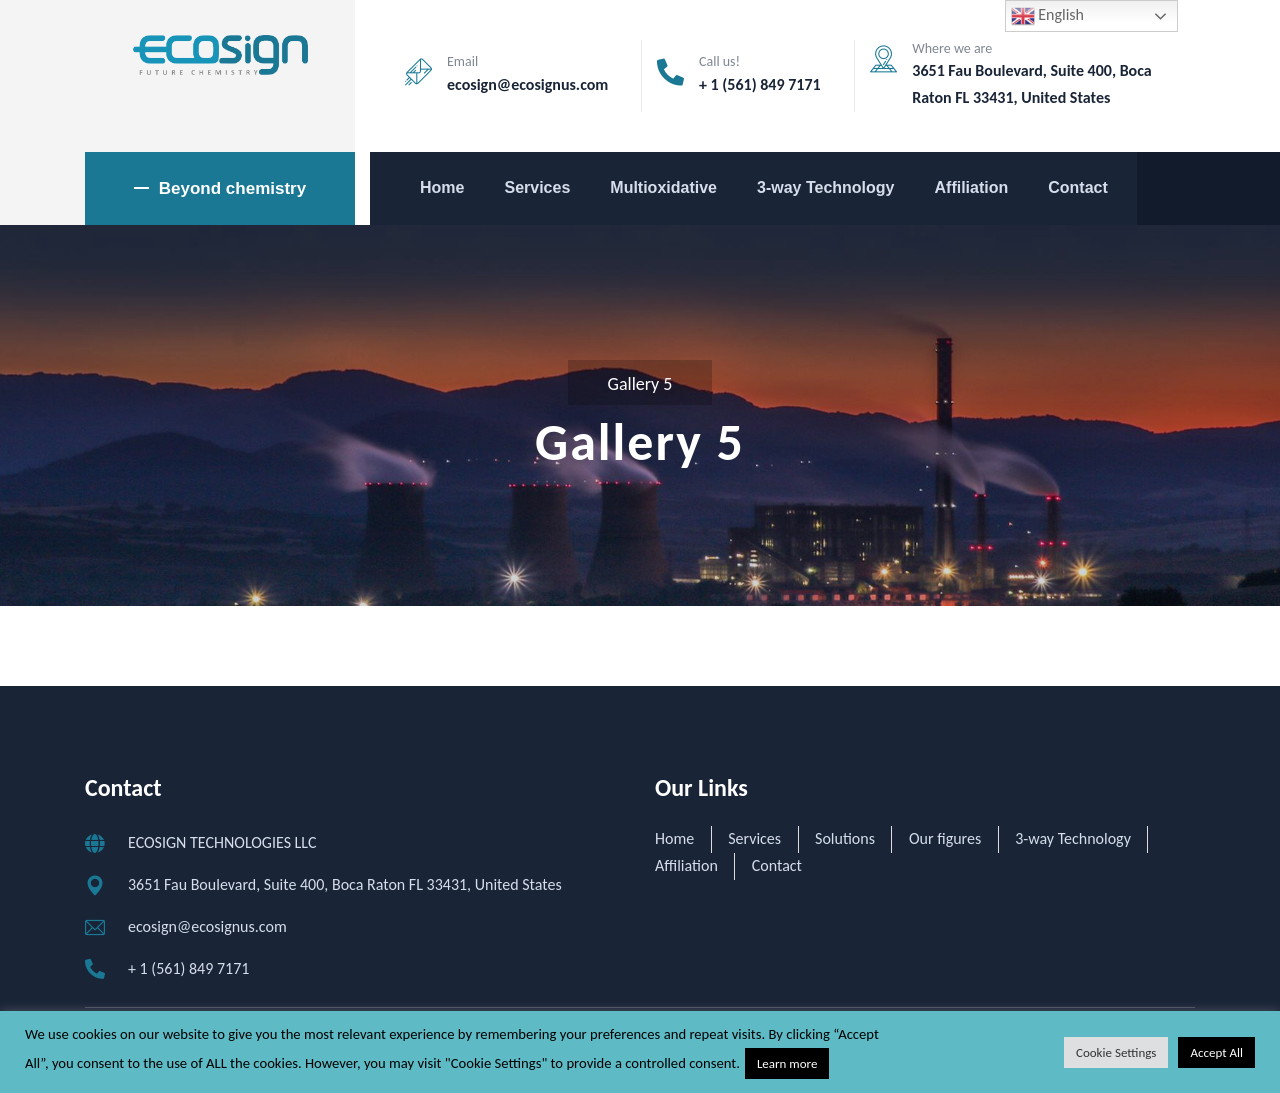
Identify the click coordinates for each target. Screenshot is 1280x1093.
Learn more (787, 1063)
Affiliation (972, 187)
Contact (1078, 187)
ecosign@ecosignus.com (527, 84)
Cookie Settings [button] (1116, 1052)
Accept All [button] (1216, 1052)
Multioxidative (663, 187)
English (1047, 16)
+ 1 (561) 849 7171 (760, 84)
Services (537, 187)
